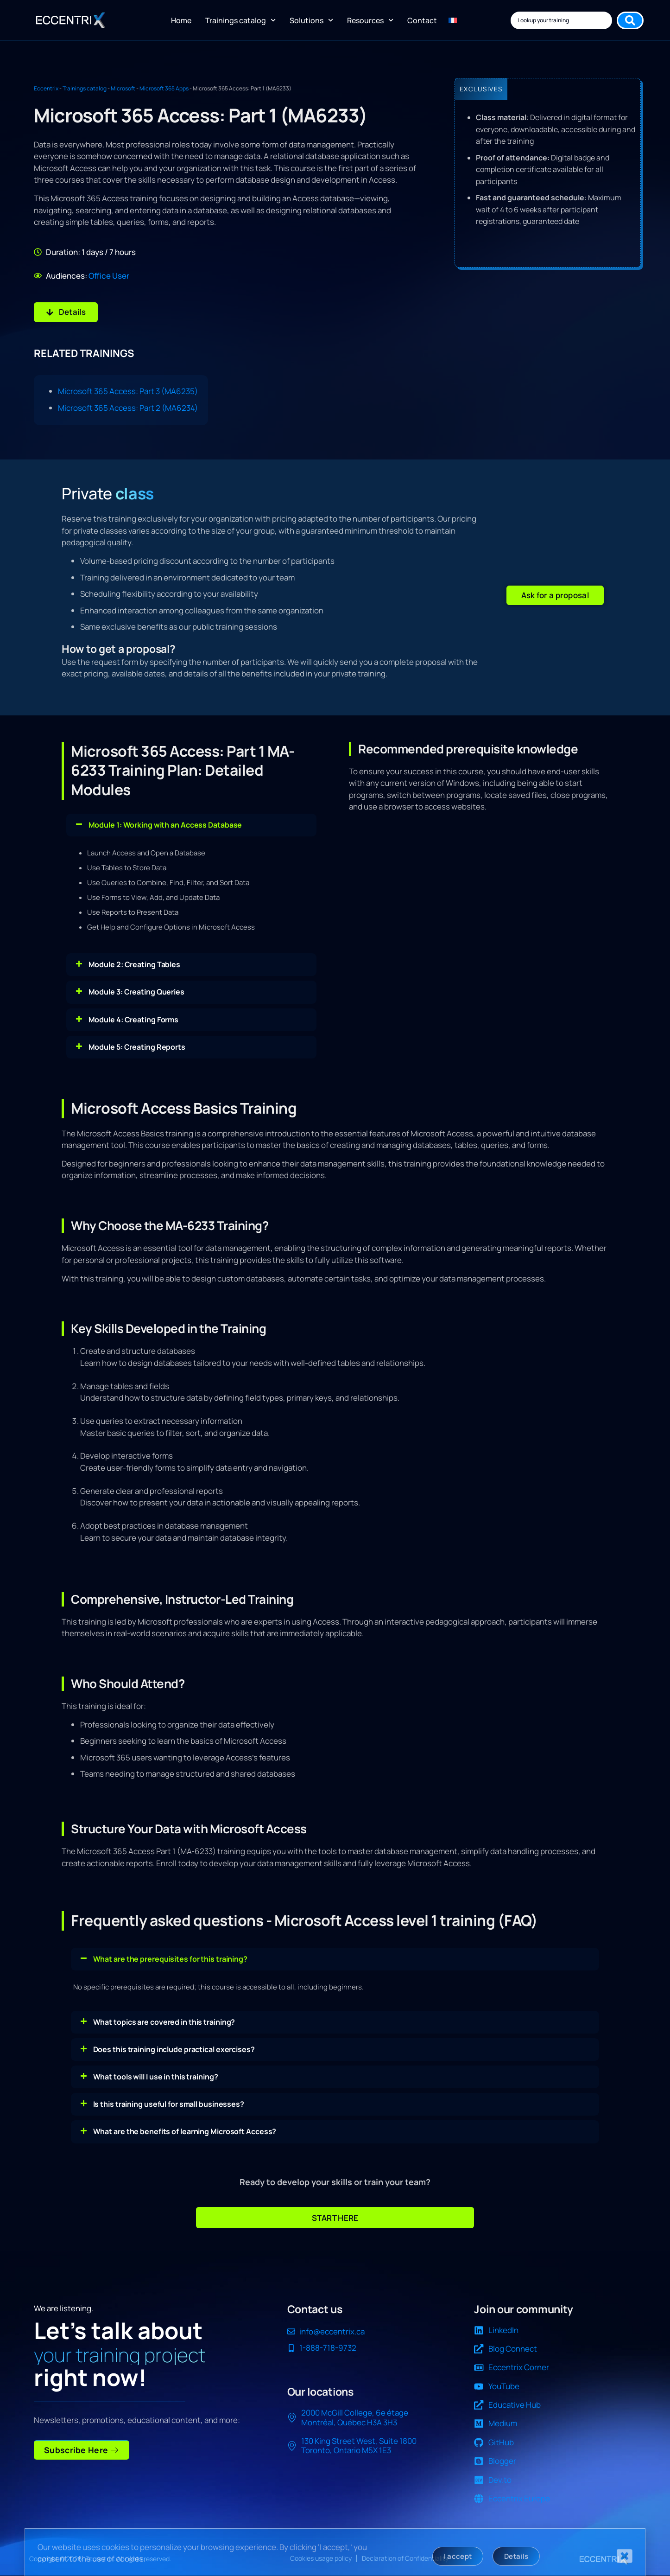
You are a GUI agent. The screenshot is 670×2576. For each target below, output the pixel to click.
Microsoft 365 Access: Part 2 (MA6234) (128, 407)
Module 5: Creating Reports (136, 1047)
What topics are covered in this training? (164, 2022)
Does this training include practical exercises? (174, 2049)
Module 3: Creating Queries (136, 992)
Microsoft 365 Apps (164, 88)
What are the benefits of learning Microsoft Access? (185, 2131)
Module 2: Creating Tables (134, 964)
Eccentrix (46, 88)
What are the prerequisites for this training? (170, 1959)
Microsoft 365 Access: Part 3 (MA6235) (128, 391)
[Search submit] (630, 20)
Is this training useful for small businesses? (169, 2104)
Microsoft (123, 88)
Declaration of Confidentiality (405, 2558)
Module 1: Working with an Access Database (165, 824)
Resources (370, 20)
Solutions (311, 20)
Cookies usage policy (321, 2558)
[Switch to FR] (452, 20)
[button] (555, 595)
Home (181, 20)
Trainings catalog (240, 20)
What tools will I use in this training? (155, 2077)
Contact (422, 20)
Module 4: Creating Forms (133, 1019)
